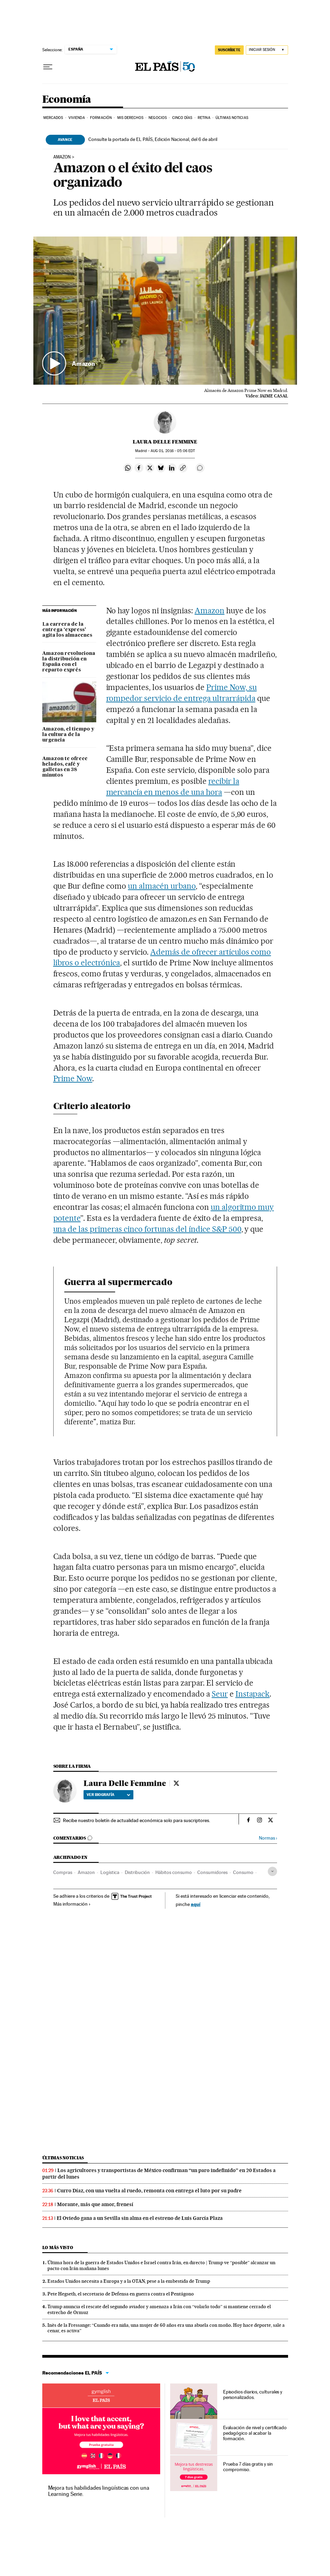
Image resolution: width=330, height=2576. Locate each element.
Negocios (157, 118)
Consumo (243, 1872)
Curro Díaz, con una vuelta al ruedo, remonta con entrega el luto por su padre (149, 2191)
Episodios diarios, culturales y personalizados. (253, 2394)
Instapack (252, 1694)
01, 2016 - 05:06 (173, 451)
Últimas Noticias (232, 118)
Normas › (268, 1838)
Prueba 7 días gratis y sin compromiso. (248, 2466)
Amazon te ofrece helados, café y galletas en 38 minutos (65, 767)
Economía (66, 99)
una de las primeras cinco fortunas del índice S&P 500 (147, 1229)
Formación (101, 118)
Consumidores (212, 1872)
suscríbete (229, 49)
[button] (165, 311)
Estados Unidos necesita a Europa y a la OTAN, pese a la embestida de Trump (128, 2281)
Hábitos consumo (173, 1872)
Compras (62, 1872)
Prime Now (72, 1078)
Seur (220, 1694)
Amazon (62, 157)
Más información (72, 1904)
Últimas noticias (63, 2157)
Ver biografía (108, 1794)
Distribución (137, 1872)
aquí (195, 1904)
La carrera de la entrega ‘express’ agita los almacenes (67, 630)
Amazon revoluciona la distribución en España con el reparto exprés (68, 661)
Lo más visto (57, 2247)
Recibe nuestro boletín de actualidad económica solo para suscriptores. (136, 1820)
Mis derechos (130, 118)
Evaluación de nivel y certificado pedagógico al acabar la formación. (255, 2433)
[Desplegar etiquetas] (272, 1871)
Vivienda (76, 118)
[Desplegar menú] (47, 67)
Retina (204, 118)
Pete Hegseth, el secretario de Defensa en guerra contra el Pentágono (120, 2294)
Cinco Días (182, 118)
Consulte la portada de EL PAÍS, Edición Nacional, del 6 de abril (152, 139)
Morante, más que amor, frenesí (95, 2204)
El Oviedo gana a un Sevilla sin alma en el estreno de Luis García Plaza (140, 2218)
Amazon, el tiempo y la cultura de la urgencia (68, 735)
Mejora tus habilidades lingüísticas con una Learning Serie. (98, 2491)
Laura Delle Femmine (165, 442)
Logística (109, 1872)
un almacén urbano (162, 886)
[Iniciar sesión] (267, 50)
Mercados (53, 118)
